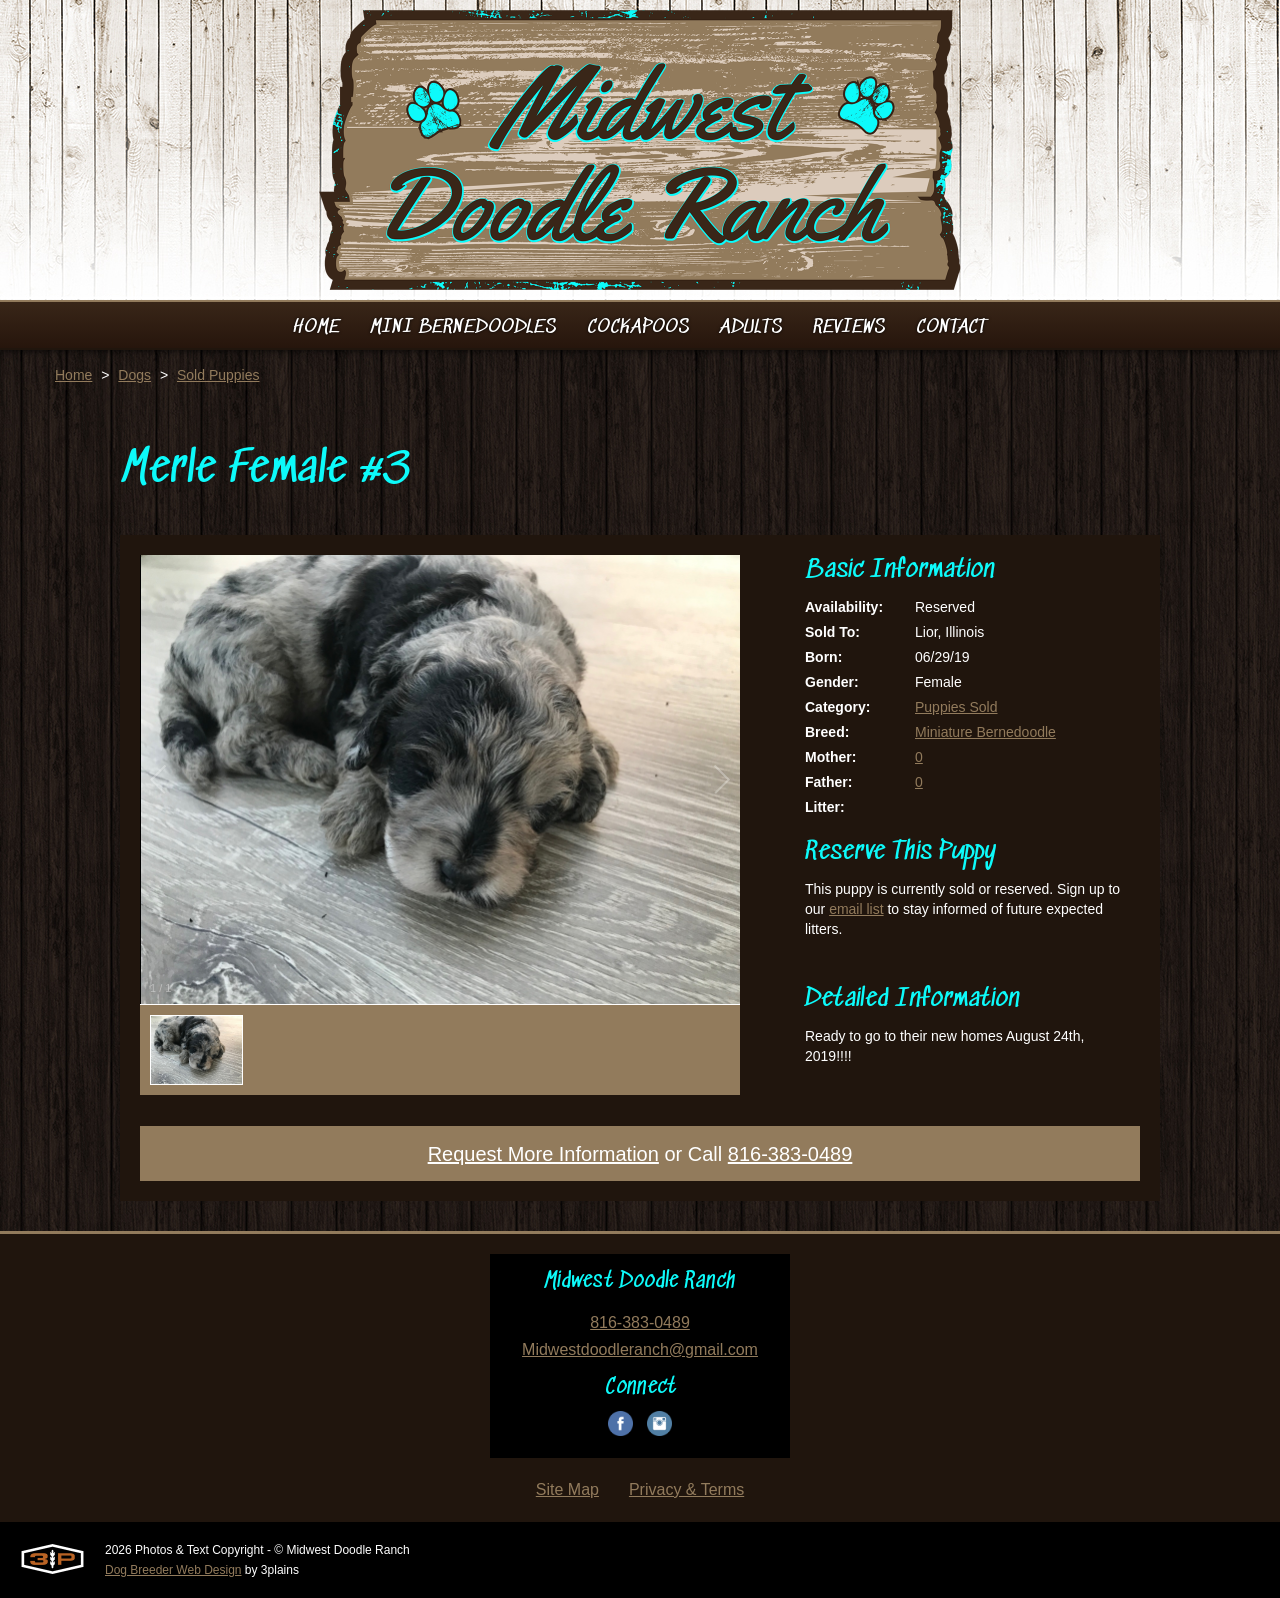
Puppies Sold (956, 707)
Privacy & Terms (686, 1489)
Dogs (134, 375)
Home (73, 375)
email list (856, 909)
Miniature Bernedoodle (985, 732)
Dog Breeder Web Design (173, 1570)
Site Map (567, 1489)
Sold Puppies (218, 375)
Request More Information (543, 1154)
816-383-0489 (790, 1154)
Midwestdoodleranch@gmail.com (640, 1349)
